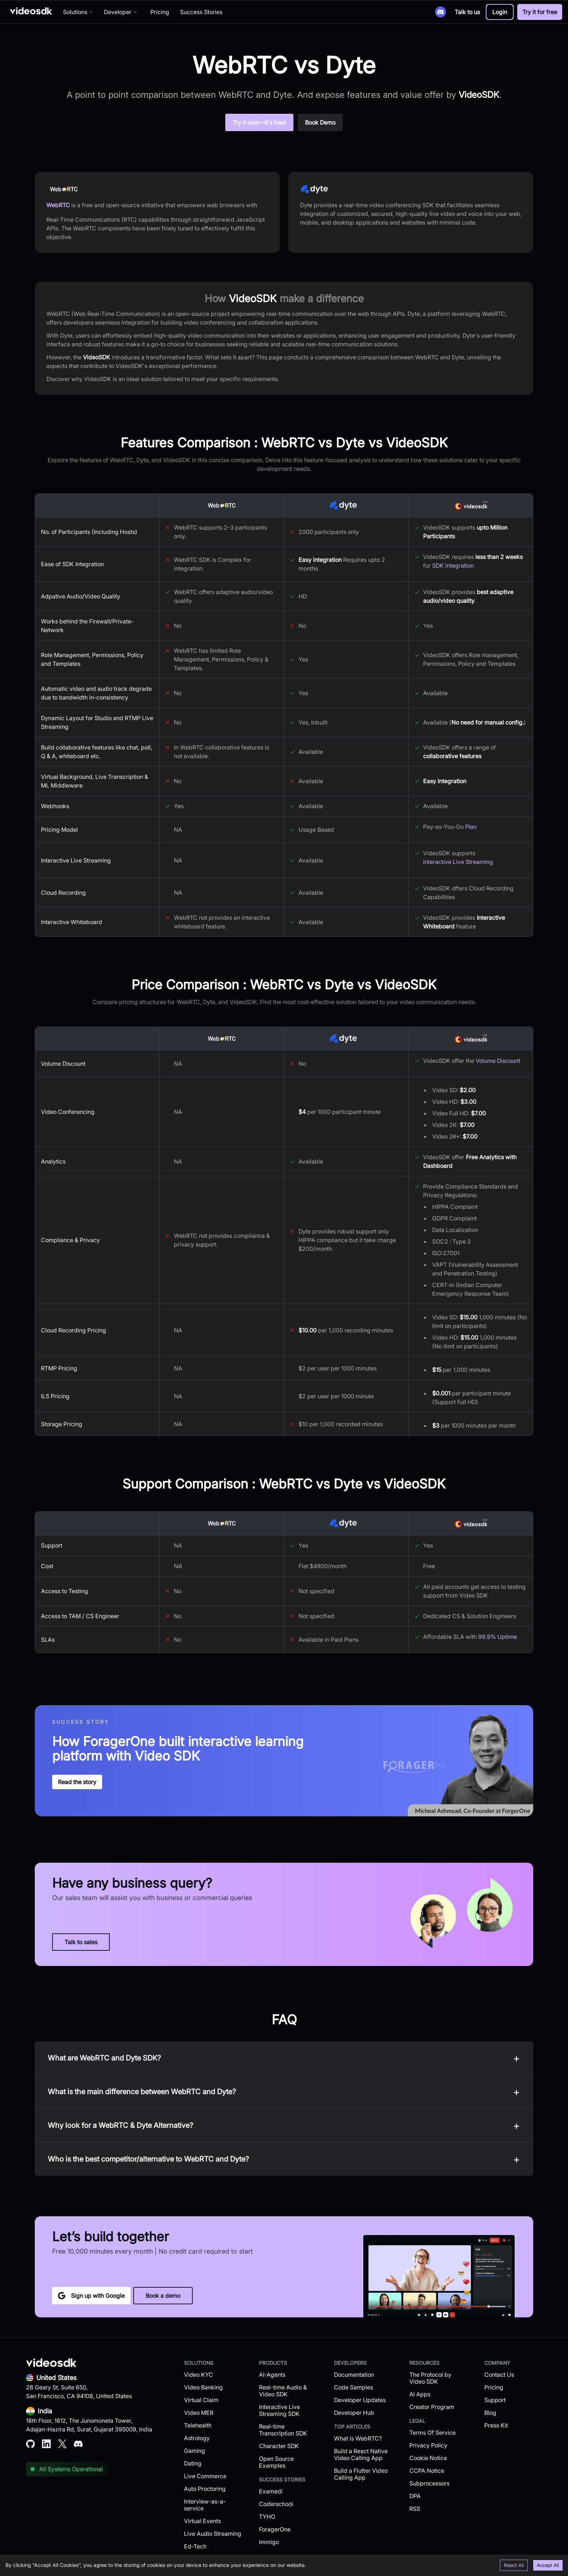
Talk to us (467, 12)
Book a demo (163, 2295)
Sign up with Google (91, 2295)
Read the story (77, 1782)
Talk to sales (80, 1942)
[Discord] (440, 12)
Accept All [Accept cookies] (548, 2565)
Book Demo (320, 122)
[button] (500, 12)
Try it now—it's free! (259, 122)
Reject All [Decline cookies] (514, 2565)
